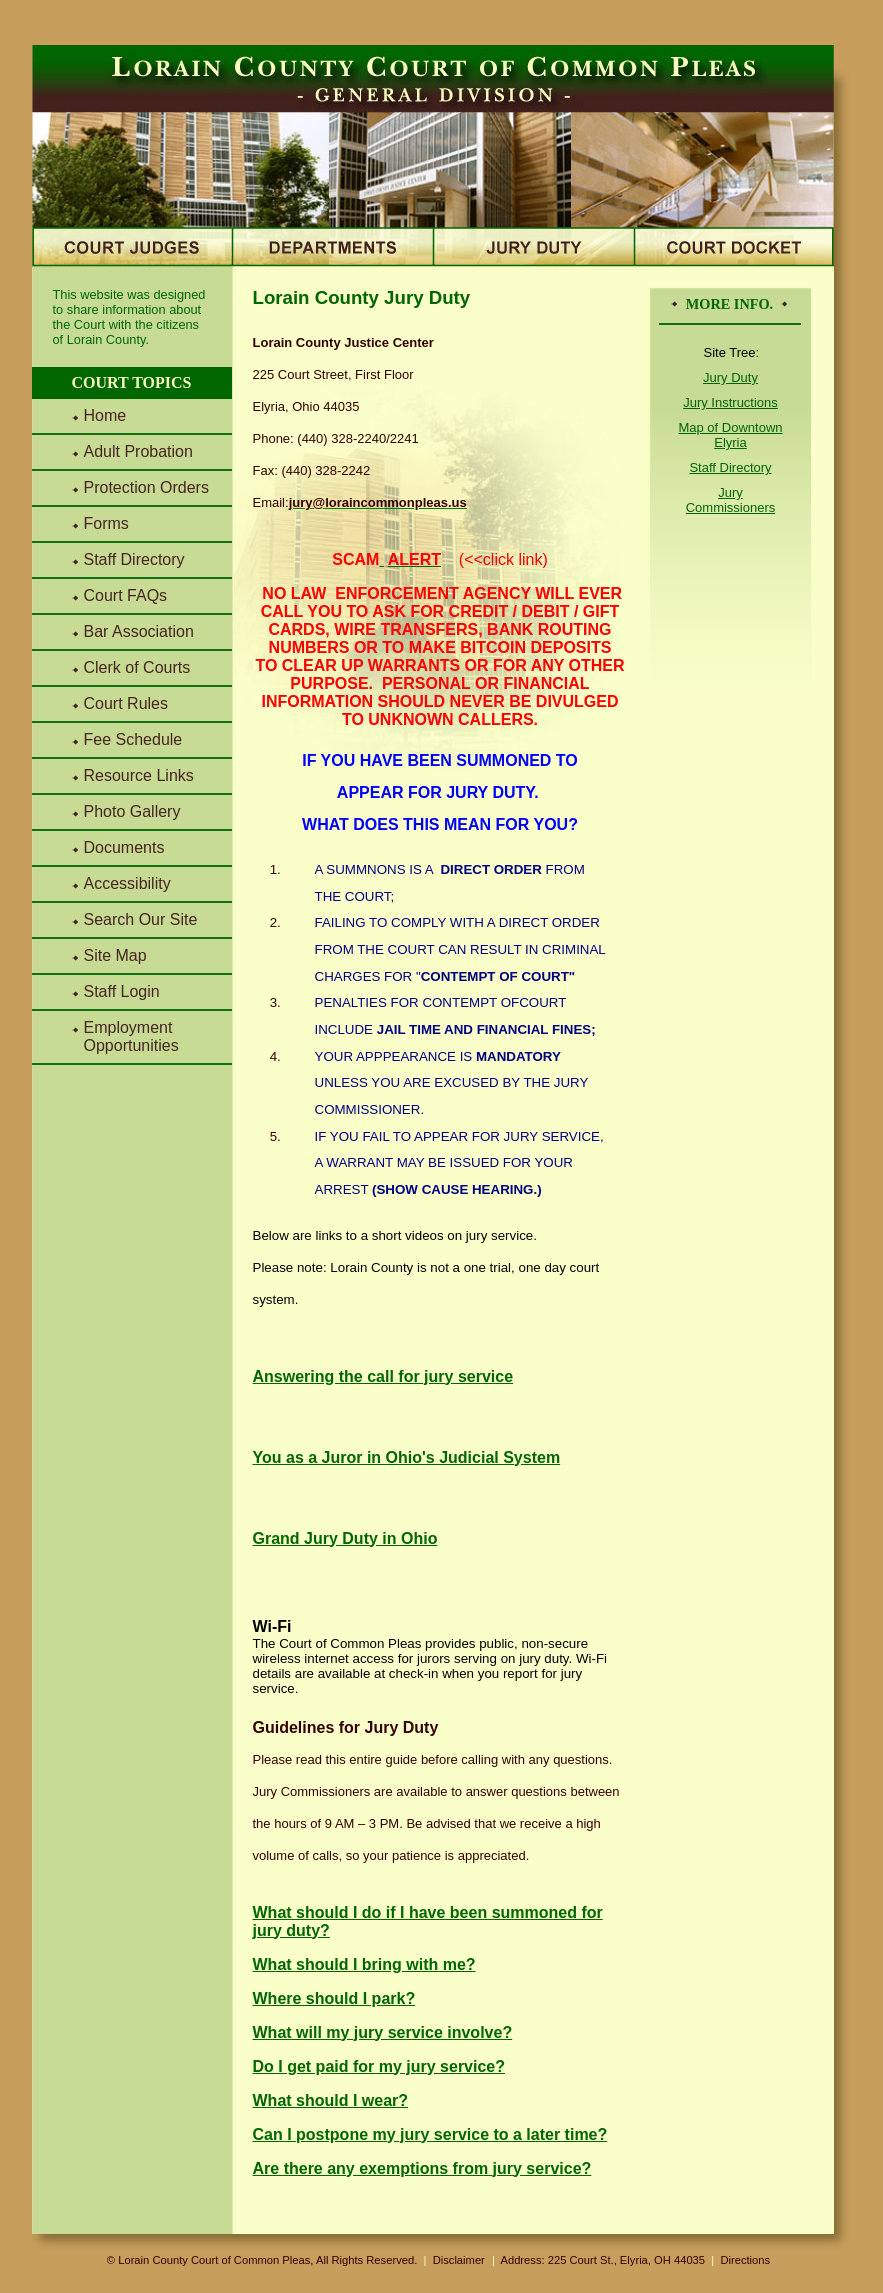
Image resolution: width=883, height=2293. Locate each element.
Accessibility (127, 883)
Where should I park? (334, 1998)
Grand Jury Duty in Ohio (345, 1538)
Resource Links (139, 775)
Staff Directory (134, 559)
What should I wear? (331, 2100)
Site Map (115, 955)
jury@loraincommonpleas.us (378, 502)
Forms (106, 523)
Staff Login (122, 991)
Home (105, 415)
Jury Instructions (730, 402)
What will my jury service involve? (383, 2032)
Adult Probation (138, 451)
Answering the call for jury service (383, 1376)
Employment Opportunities (131, 1036)
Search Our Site (141, 919)
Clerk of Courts (137, 667)
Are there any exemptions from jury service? (422, 2168)
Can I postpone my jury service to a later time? (430, 2134)
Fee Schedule (133, 739)
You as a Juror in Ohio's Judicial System (407, 1457)
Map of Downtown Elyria (730, 435)
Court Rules (126, 703)
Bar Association (139, 631)
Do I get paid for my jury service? (379, 2066)
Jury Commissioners (731, 500)
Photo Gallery (132, 811)
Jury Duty (730, 377)
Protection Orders (146, 487)
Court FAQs (126, 595)
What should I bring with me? (364, 1964)
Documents (124, 847)
